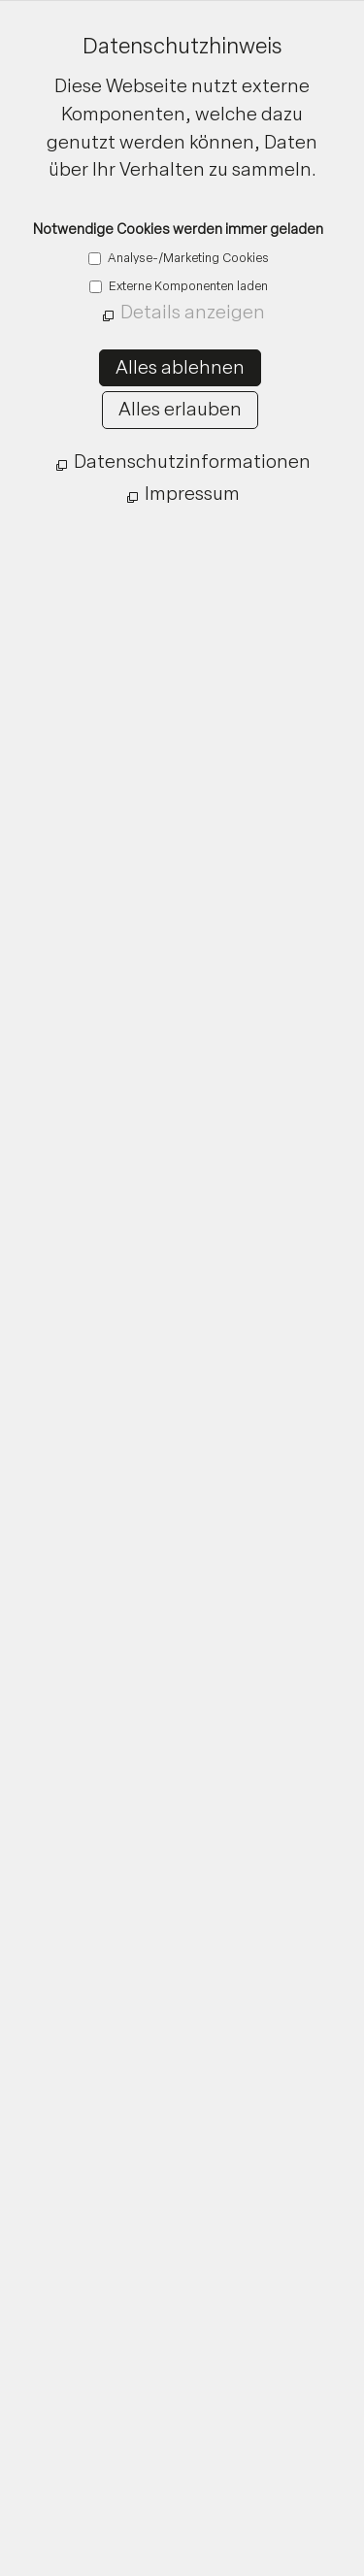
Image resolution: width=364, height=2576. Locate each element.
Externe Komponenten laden (187, 286)
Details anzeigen (192, 312)
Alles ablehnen (180, 367)
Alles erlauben (180, 409)
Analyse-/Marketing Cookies (187, 257)
